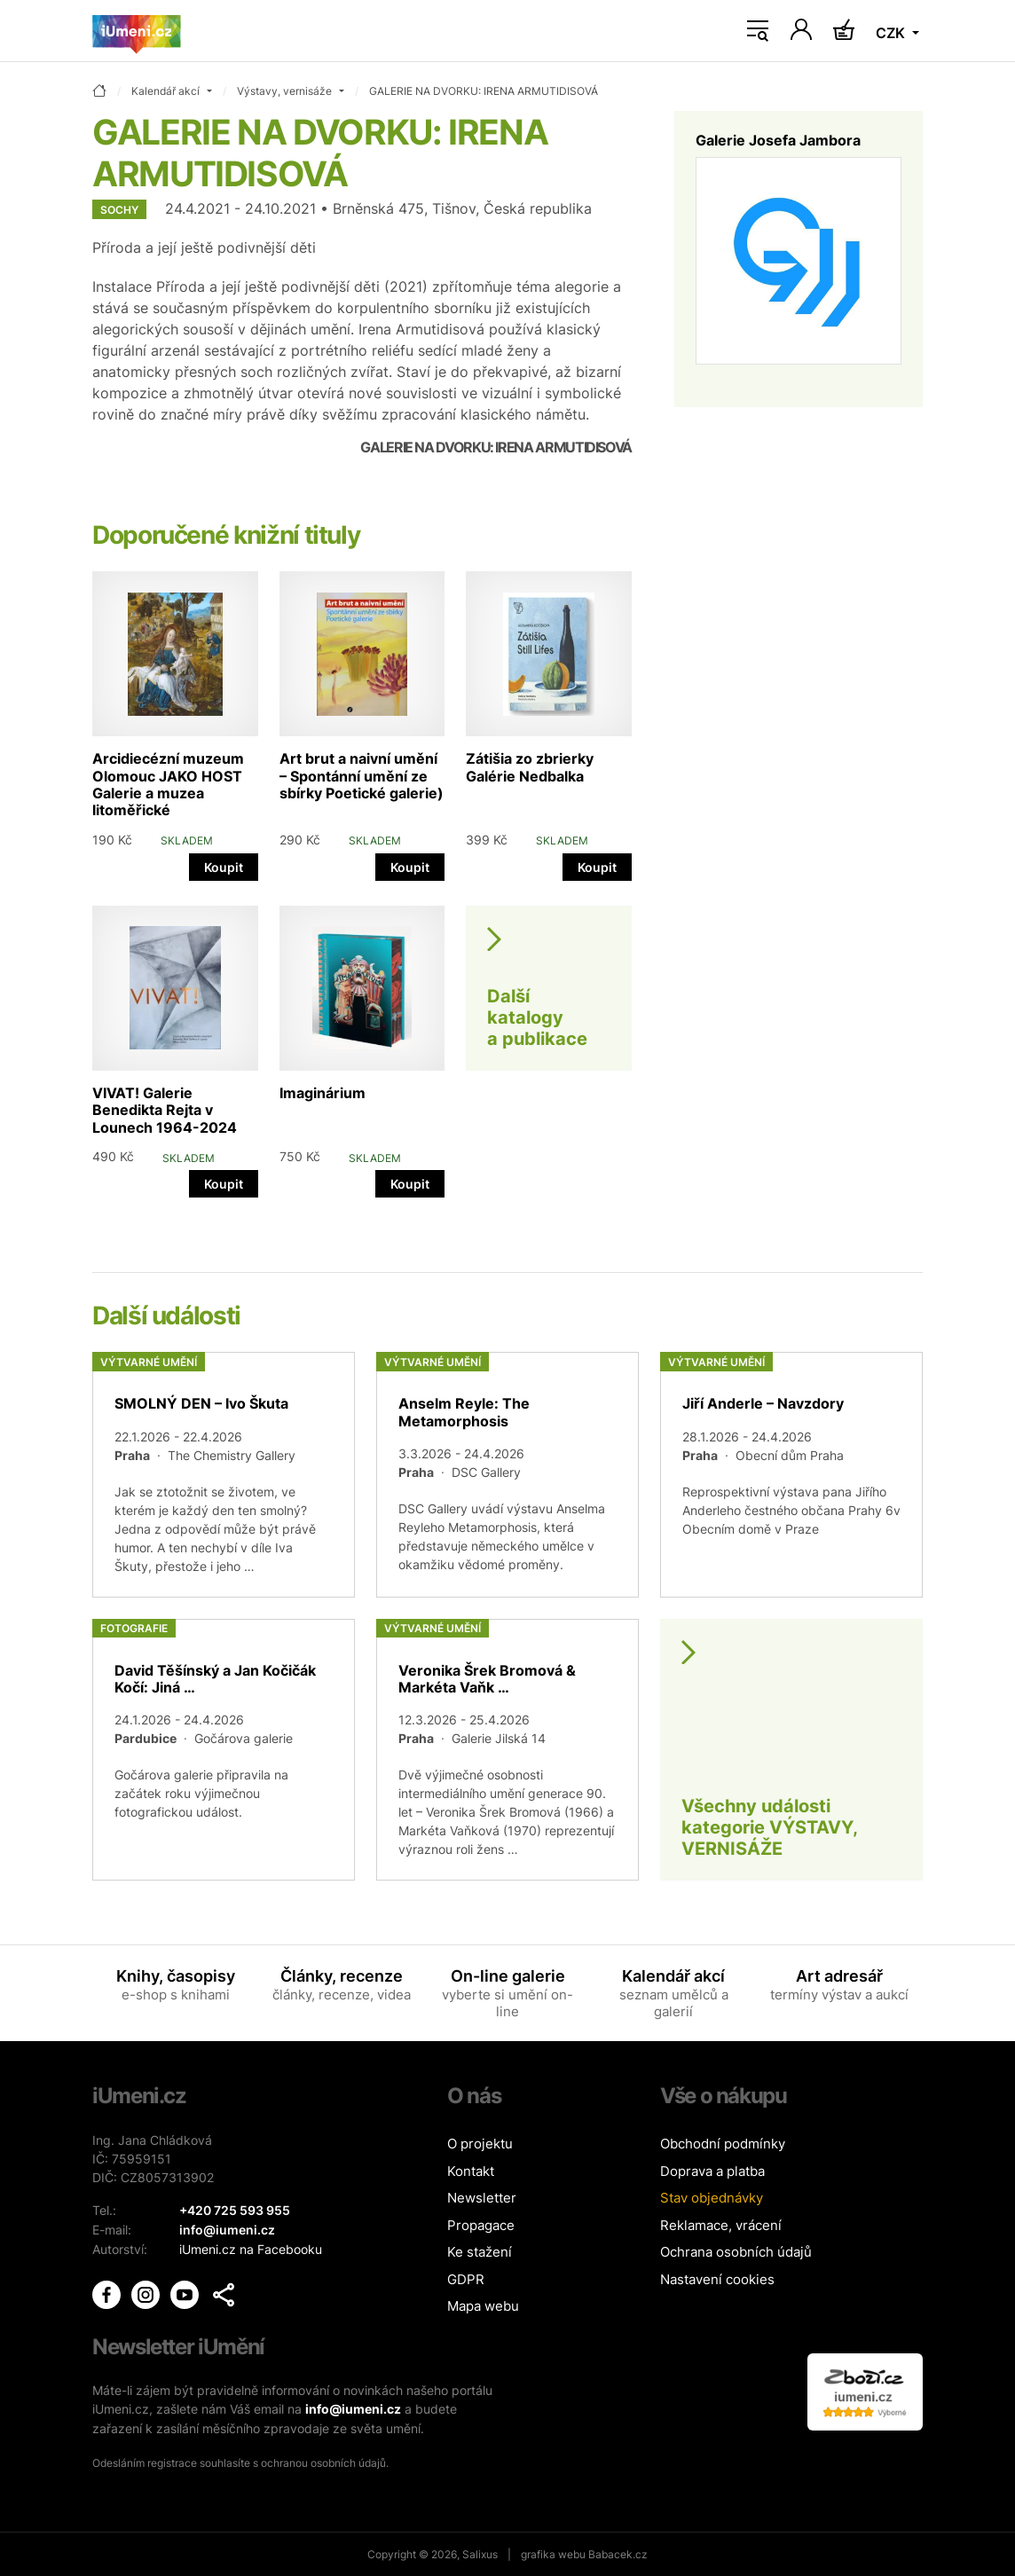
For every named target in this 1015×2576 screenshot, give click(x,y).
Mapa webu (483, 2305)
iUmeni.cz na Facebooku (250, 2247)
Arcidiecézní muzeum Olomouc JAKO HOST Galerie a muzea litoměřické (168, 784)
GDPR (465, 2279)
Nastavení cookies (717, 2279)
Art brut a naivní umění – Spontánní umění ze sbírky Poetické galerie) (361, 775)
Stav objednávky (711, 2197)
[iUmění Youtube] (186, 2290)
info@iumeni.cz (353, 2408)
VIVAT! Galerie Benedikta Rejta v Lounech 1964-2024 (164, 1109)
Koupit (223, 867)
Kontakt (470, 2171)
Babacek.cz (618, 2553)
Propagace (481, 2225)
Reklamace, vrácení (721, 2225)
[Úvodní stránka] (136, 31)
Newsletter (481, 2197)
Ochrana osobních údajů (736, 2251)
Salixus (480, 2553)
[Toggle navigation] (758, 31)
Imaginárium (322, 1093)
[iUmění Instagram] (147, 2290)
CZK (892, 33)
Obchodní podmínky (722, 2143)
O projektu (480, 2143)
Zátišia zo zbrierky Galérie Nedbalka (530, 767)
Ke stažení (479, 2251)
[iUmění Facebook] (108, 2290)
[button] (223, 2292)
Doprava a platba (712, 2171)
